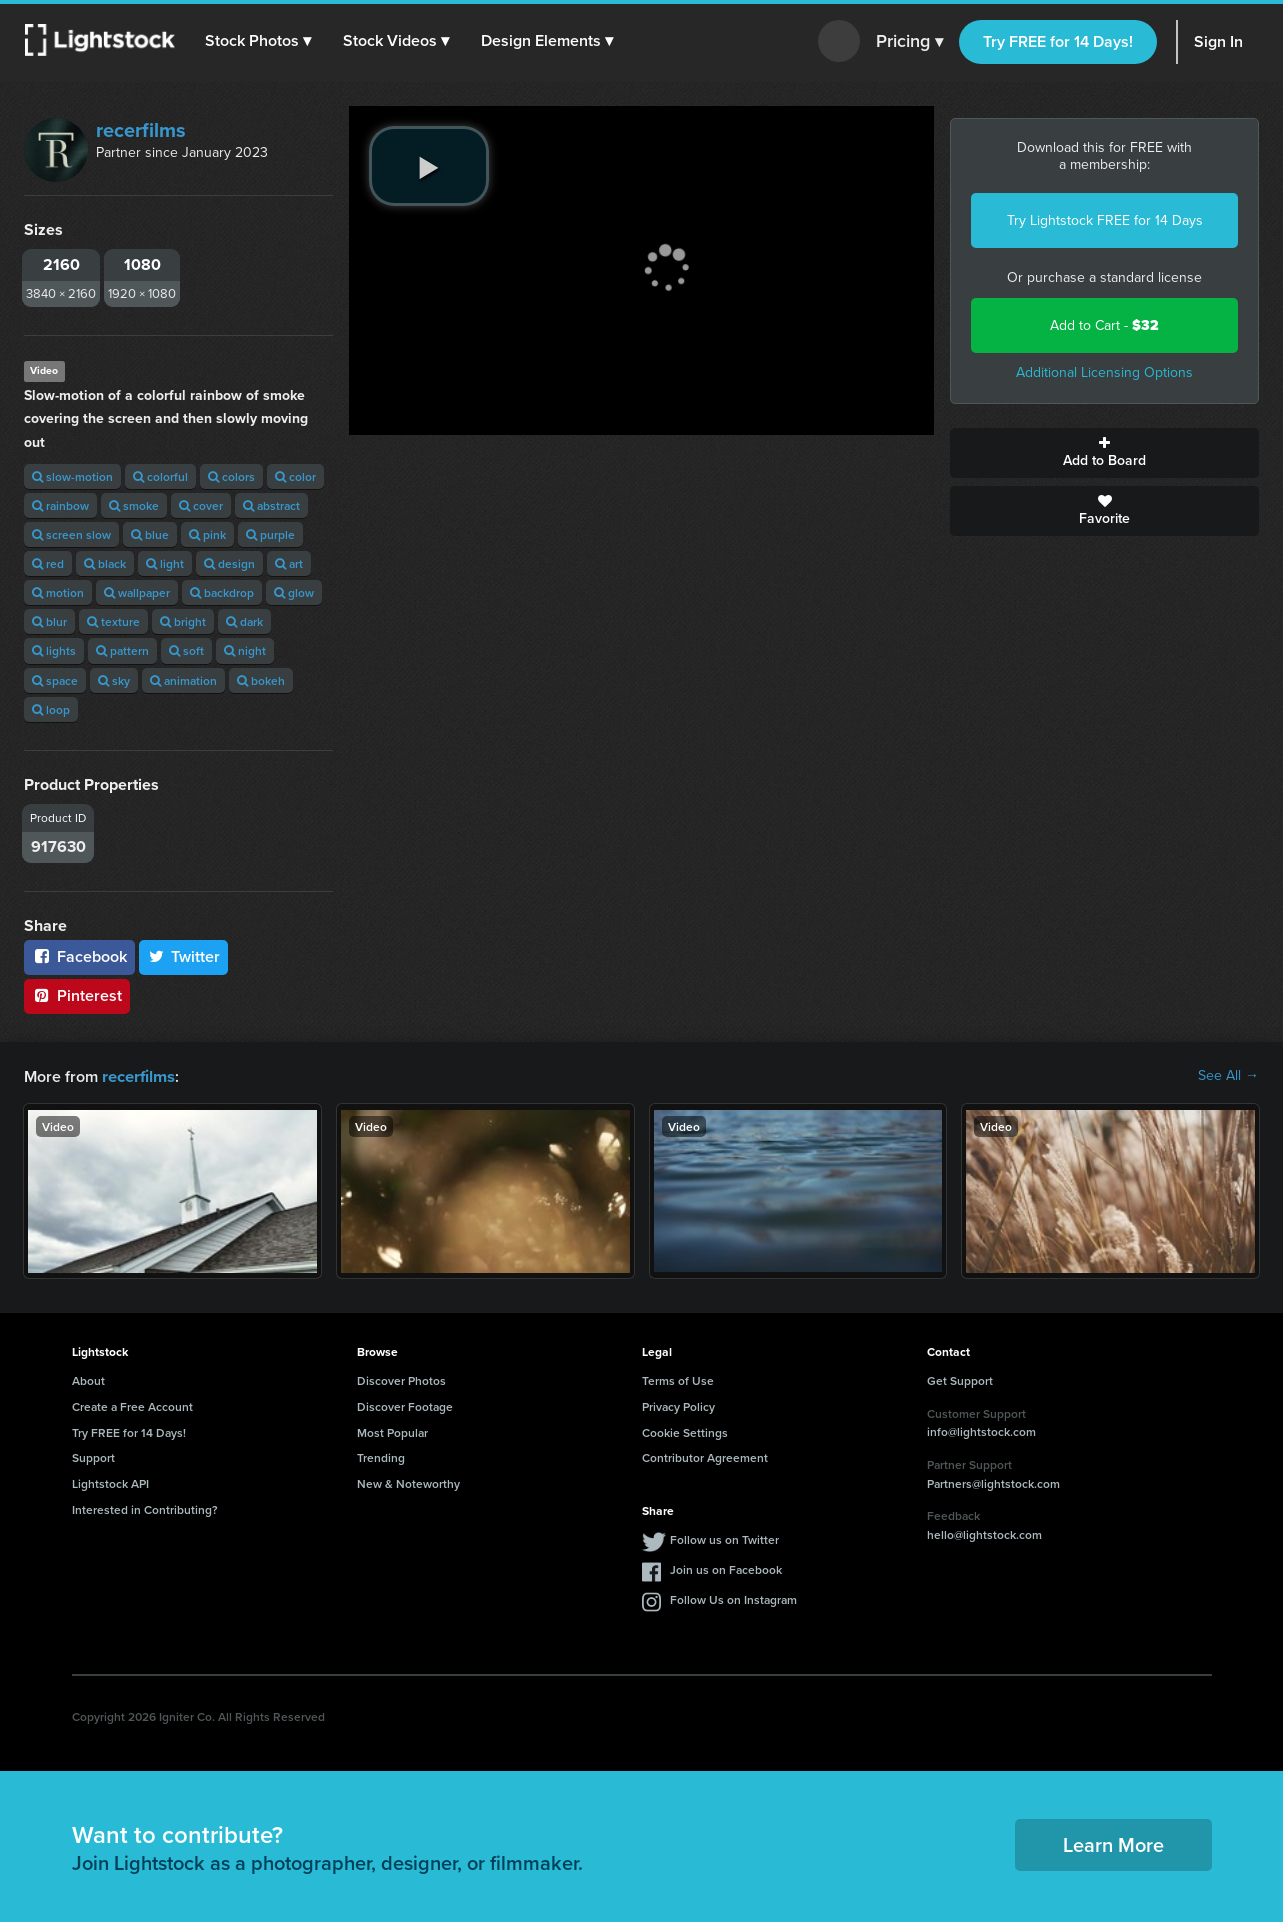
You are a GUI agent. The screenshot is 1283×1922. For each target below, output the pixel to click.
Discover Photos (401, 1379)
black (105, 563)
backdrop (222, 592)
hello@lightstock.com (984, 1533)
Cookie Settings (685, 1431)
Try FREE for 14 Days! (1058, 41)
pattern (122, 650)
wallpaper (137, 592)
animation (183, 680)
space (55, 680)
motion (58, 592)
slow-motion (72, 476)
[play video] (429, 166)
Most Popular (392, 1431)
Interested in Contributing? (145, 1508)
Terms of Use (678, 1379)
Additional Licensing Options (1104, 372)
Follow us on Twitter (724, 1538)
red (48, 563)
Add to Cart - (1104, 325)
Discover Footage (405, 1405)
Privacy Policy (678, 1405)
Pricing (909, 42)
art (289, 563)
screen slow (71, 534)
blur (49, 621)
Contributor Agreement (705, 1456)
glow (294, 592)
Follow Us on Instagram (733, 1598)
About (88, 1379)
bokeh (261, 680)
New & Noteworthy (408, 1482)
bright (183, 621)
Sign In (1218, 41)
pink (207, 534)
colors (231, 476)
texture (113, 621)
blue (150, 534)
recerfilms (141, 130)
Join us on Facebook (726, 1568)
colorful (160, 476)
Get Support (960, 1379)
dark (244, 621)
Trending (381, 1456)
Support (93, 1456)
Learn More (1113, 1843)
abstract (271, 505)
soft (186, 650)
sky (114, 680)
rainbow (60, 505)
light (165, 563)
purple (270, 534)
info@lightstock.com (981, 1430)
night (245, 650)
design (229, 563)
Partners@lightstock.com (993, 1482)
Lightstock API (110, 1482)
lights (54, 650)
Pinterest (77, 995)
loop (51, 709)
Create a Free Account (132, 1405)
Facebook (79, 956)
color (295, 476)
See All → (1228, 1076)
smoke (134, 505)
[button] (259, 41)
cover (201, 505)
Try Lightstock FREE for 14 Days (1105, 220)
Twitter (184, 956)
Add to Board (1104, 453)
